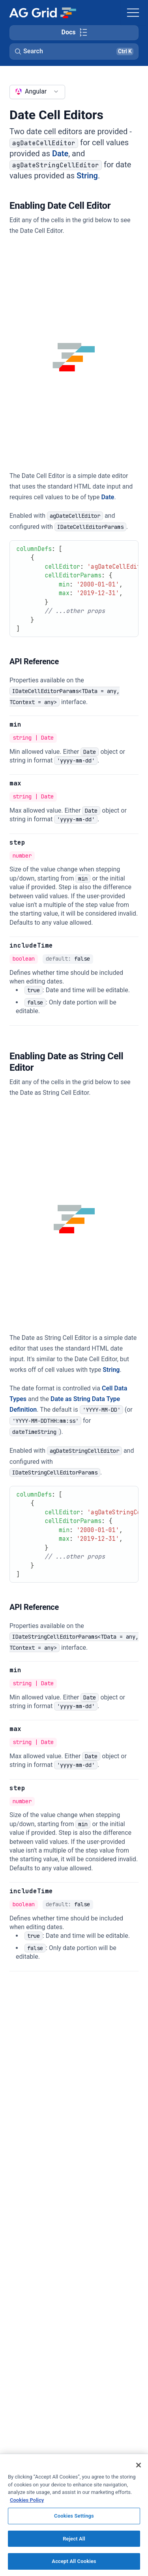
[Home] (42, 12)
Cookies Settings (74, 2516)
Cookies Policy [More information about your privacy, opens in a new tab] (27, 2500)
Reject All (74, 2539)
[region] (74, 2515)
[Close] (138, 2465)
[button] (74, 51)
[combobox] (37, 92)
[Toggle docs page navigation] (74, 32)
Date (60, 153)
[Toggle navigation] (133, 12)
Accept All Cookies (74, 2561)
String (87, 175)
